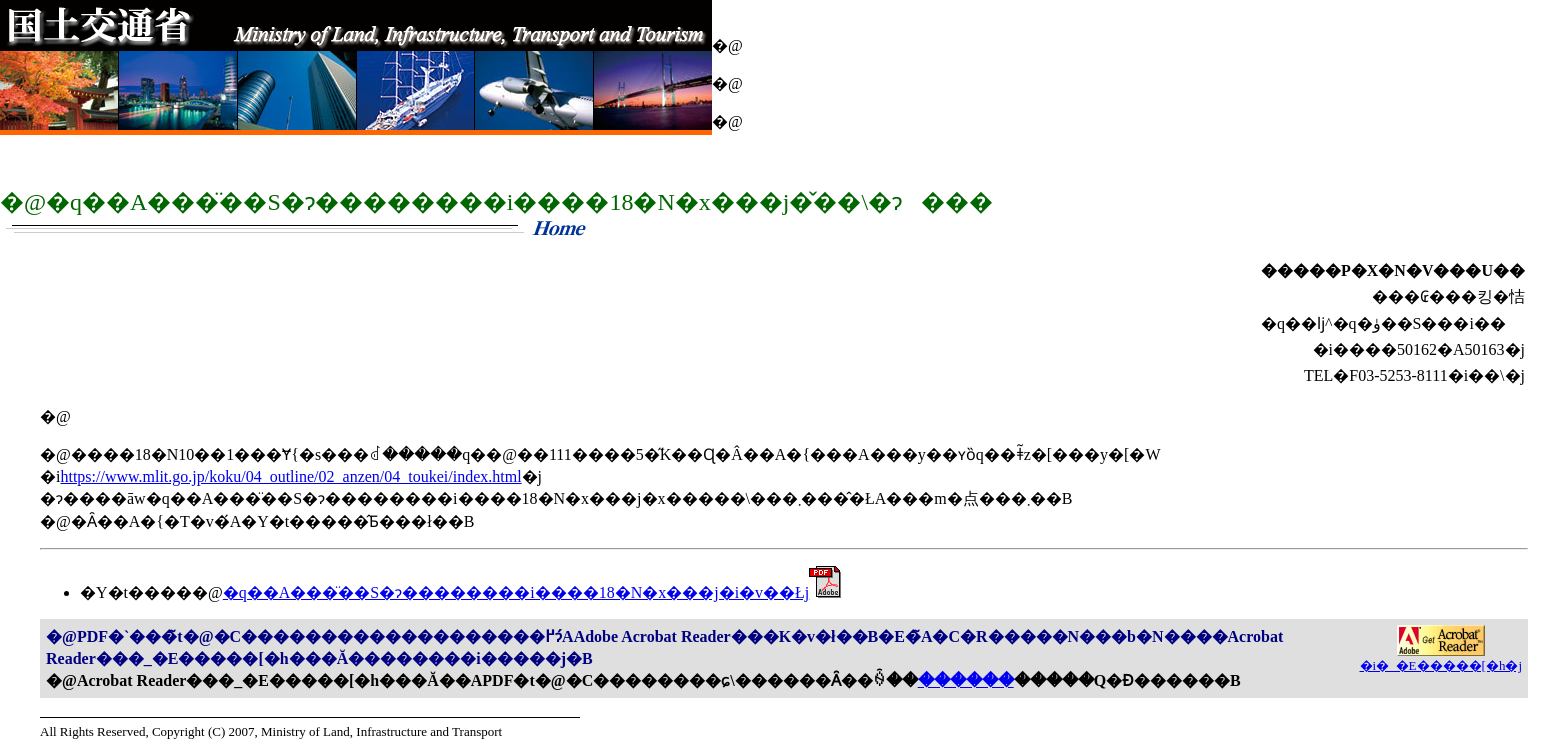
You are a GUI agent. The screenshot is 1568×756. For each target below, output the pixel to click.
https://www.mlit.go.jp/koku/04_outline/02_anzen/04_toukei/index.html (290, 476)
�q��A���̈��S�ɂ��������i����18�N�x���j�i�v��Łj (532, 592)
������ (966, 680)
